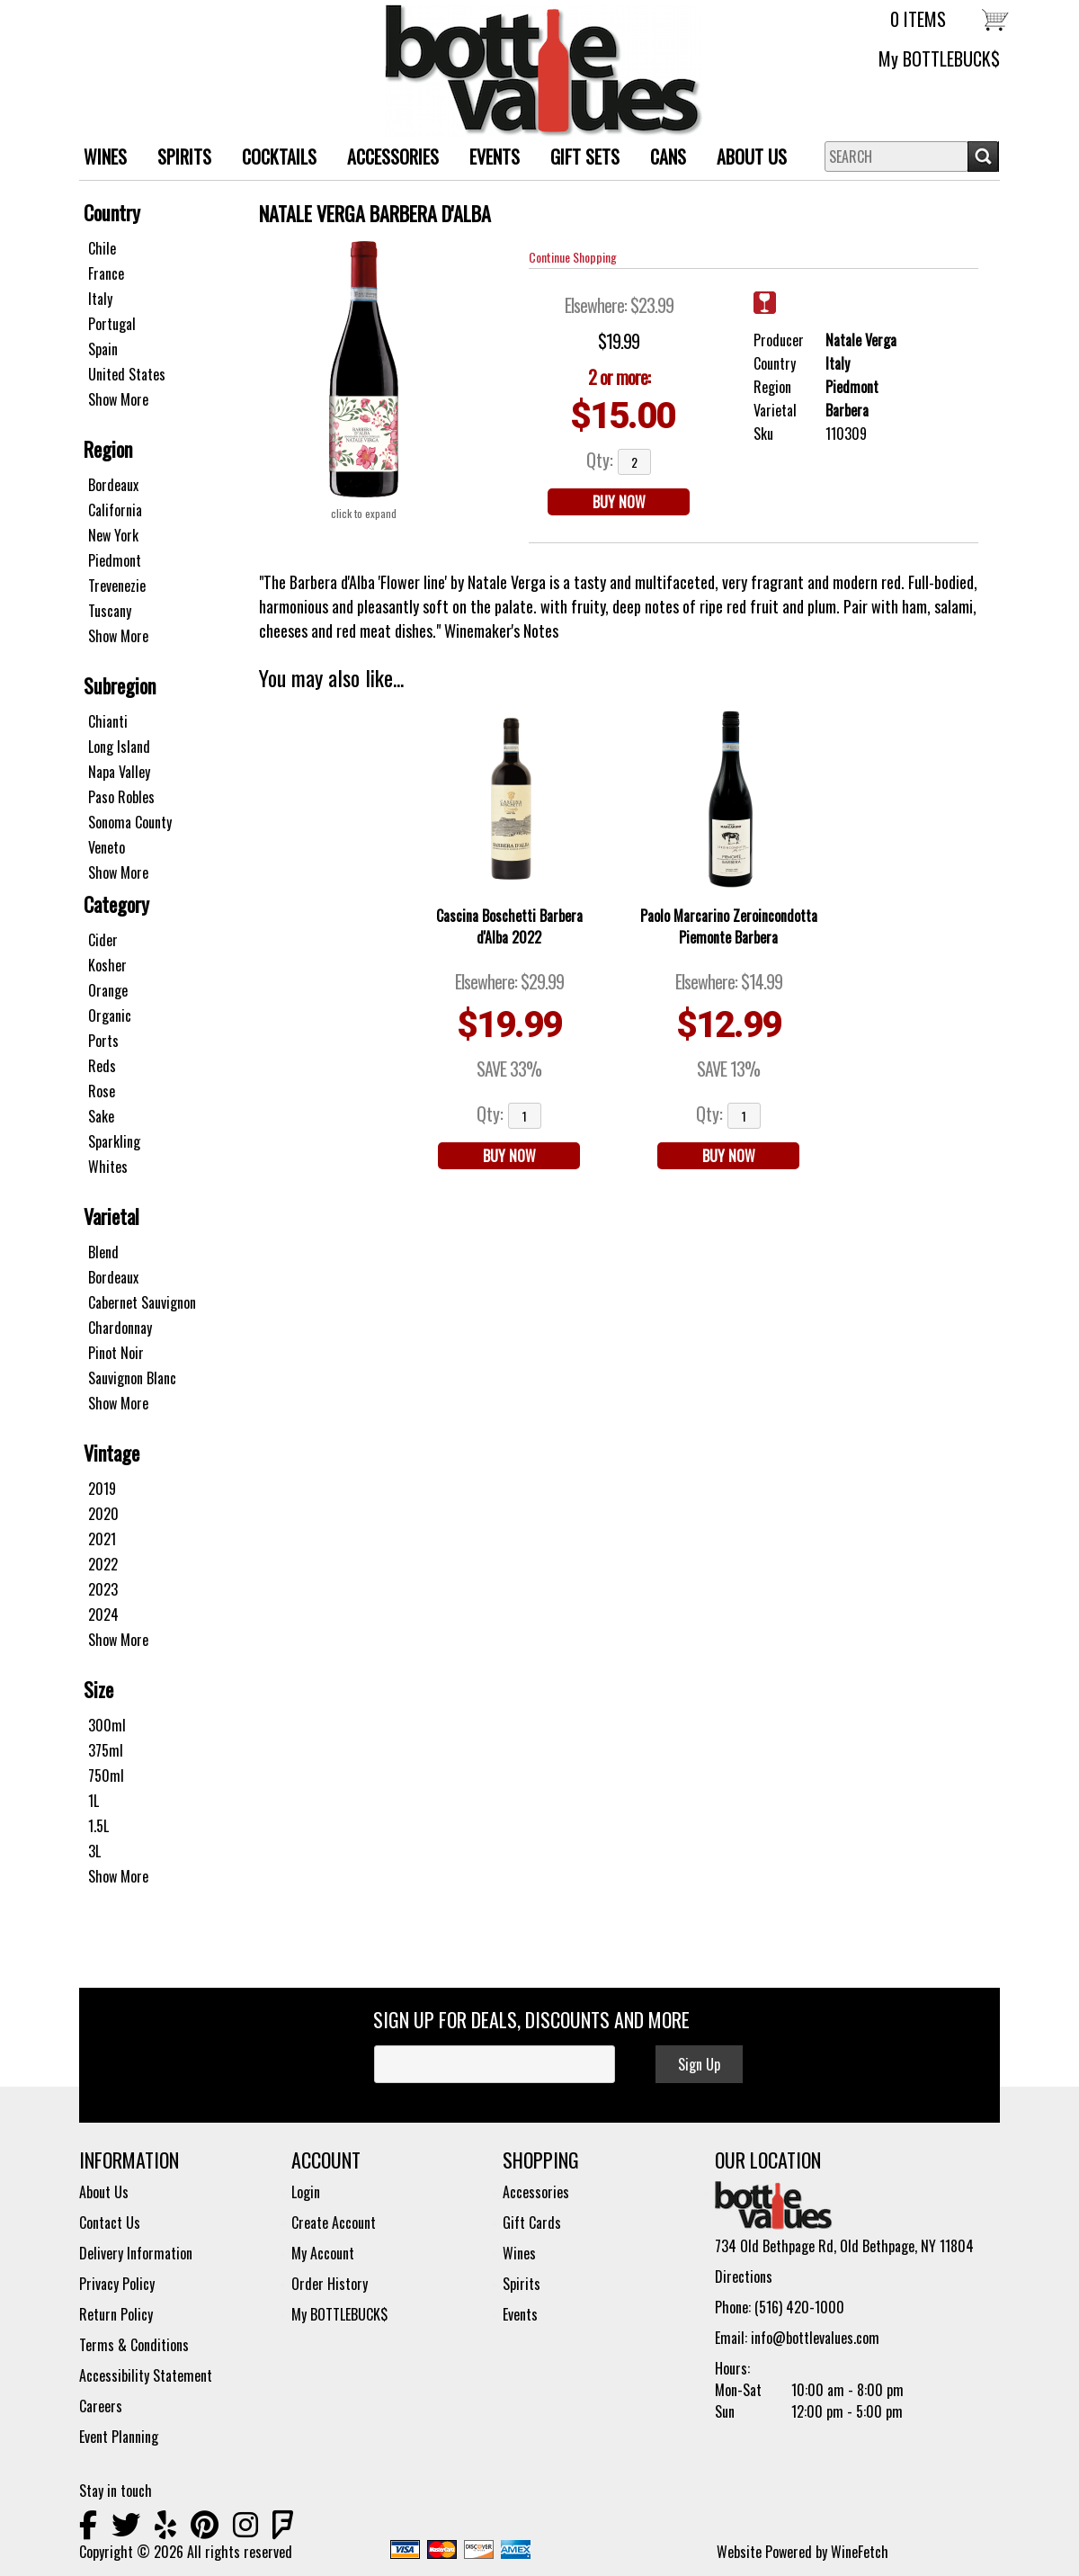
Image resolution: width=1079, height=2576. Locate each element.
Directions (743, 2276)
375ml (105, 1750)
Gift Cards (532, 2222)
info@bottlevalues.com (815, 2337)
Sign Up (699, 2064)
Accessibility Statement (145, 2375)
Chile (102, 248)
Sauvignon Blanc (132, 1378)
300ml (107, 1725)
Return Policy (116, 2314)
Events (494, 156)
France (106, 273)
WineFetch (859, 2552)
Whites (108, 1166)
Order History (329, 2283)
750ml (106, 1775)
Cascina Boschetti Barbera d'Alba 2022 (509, 926)
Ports (103, 1040)
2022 (103, 1564)
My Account (322, 2253)
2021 (102, 1539)
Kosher (107, 965)
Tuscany (109, 611)
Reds (102, 1066)
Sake (101, 1116)
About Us (745, 158)
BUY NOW (619, 502)
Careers (100, 2406)
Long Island (119, 746)
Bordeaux (113, 485)
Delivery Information (135, 2253)
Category (116, 904)
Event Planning (118, 2436)
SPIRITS (177, 158)
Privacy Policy (117, 2283)
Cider (103, 940)
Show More (118, 399)
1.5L (98, 1826)
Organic (109, 1015)
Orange (108, 990)
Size (98, 1689)
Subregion (120, 685)
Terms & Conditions (134, 2345)
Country (112, 212)
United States (126, 374)
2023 (103, 1589)
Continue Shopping (573, 256)
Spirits (521, 2283)
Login (305, 2192)
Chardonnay (120, 1327)
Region (108, 448)
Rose (101, 1091)
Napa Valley (119, 772)
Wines (519, 2253)
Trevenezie (117, 585)
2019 (102, 1488)
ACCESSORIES (386, 158)
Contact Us (109, 2222)
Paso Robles (121, 797)
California (115, 510)
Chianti (108, 721)
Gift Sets (578, 158)
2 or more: (619, 376)
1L (93, 1800)
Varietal (111, 1216)
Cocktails (279, 156)
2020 (103, 1514)
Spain (103, 349)
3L (94, 1851)
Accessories (536, 2192)
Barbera (847, 410)
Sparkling (114, 1141)
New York (113, 535)
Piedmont (114, 560)
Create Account (333, 2222)
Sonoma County (130, 822)
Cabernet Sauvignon (142, 1302)
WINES (98, 158)
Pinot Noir (116, 1353)
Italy (100, 298)
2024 (103, 1614)
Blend (103, 1252)
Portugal (112, 324)
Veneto (106, 847)
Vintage (111, 1452)
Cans (668, 156)
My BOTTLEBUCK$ (939, 58)
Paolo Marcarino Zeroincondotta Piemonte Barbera (728, 926)
